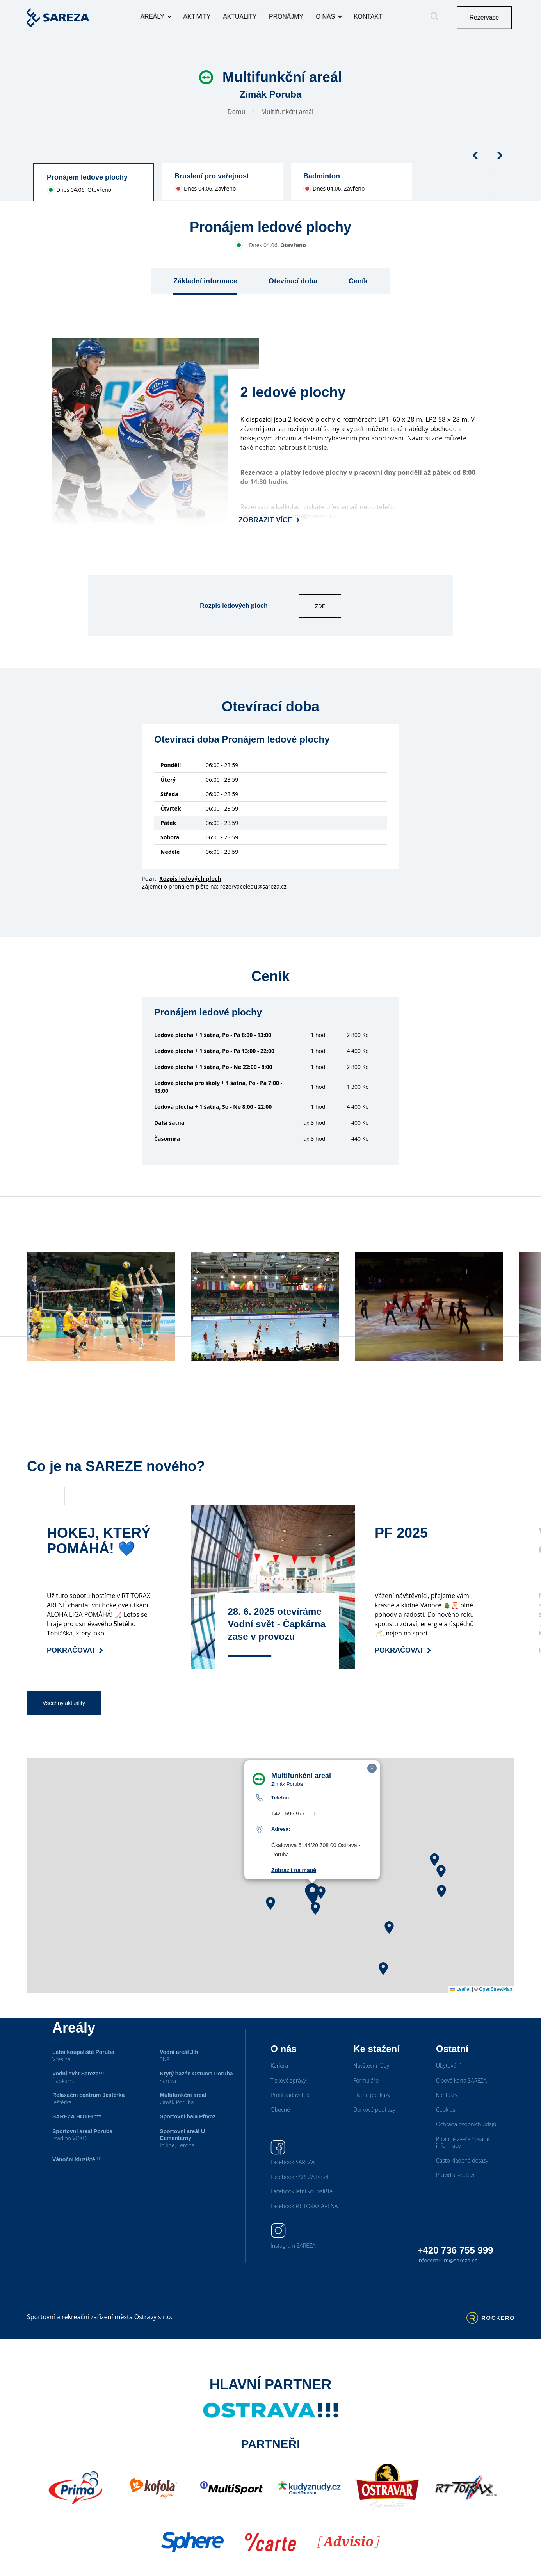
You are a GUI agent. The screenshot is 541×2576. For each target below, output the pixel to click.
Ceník (358, 281)
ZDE (320, 606)
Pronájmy (286, 16)
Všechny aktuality (64, 1726)
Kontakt (368, 16)
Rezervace (486, 17)
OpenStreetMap (495, 2012)
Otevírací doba (293, 281)
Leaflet (460, 2012)
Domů (237, 111)
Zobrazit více (269, 520)
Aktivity (196, 16)
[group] (93, 182)
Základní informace (205, 281)
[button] (441, 1894)
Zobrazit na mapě (293, 1893)
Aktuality (239, 16)
